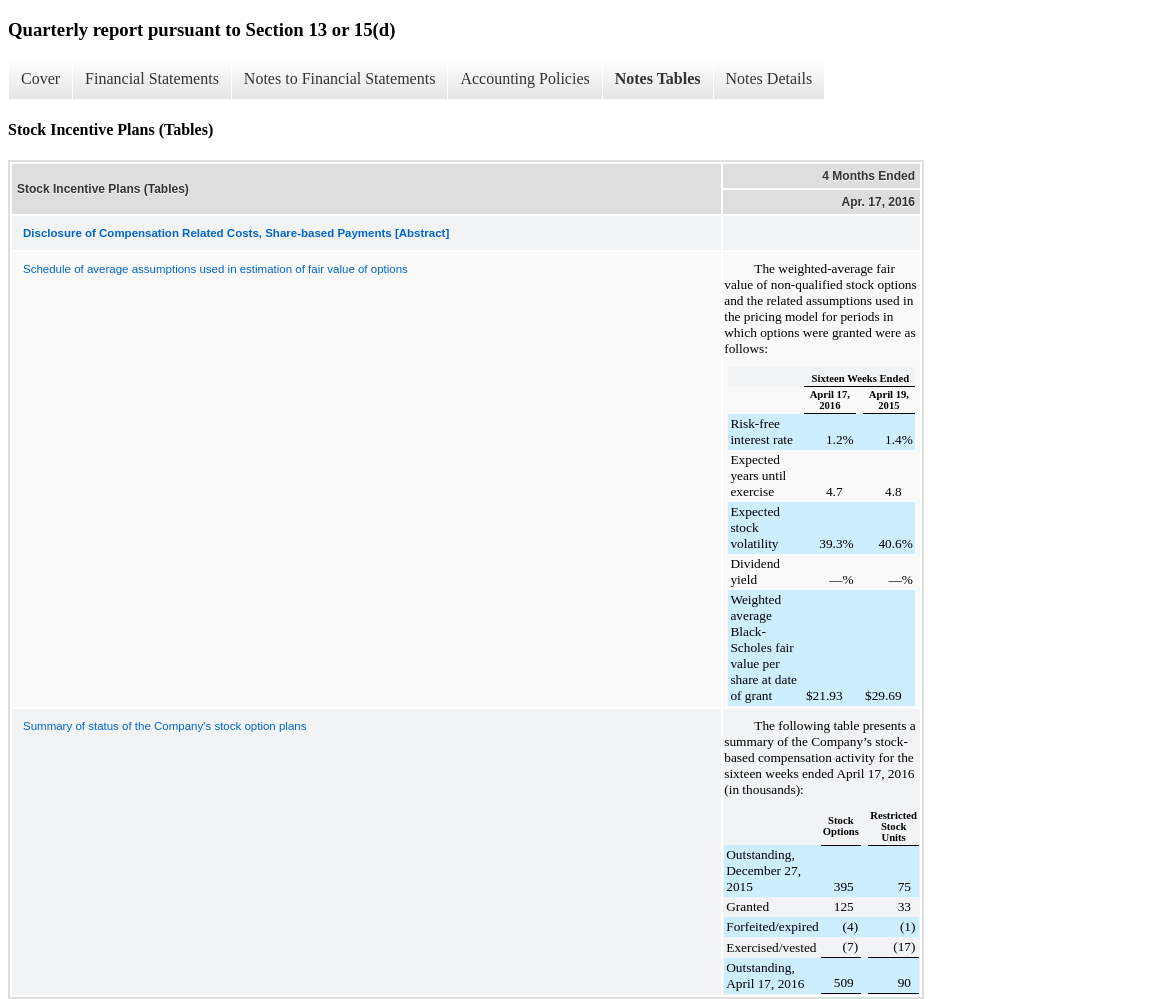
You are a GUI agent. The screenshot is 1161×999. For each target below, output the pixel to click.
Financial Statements (152, 78)
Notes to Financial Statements (340, 78)
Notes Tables (658, 78)
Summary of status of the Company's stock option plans (164, 726)
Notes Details (769, 78)
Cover (40, 78)
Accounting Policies (524, 78)
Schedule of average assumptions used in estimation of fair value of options (215, 269)
